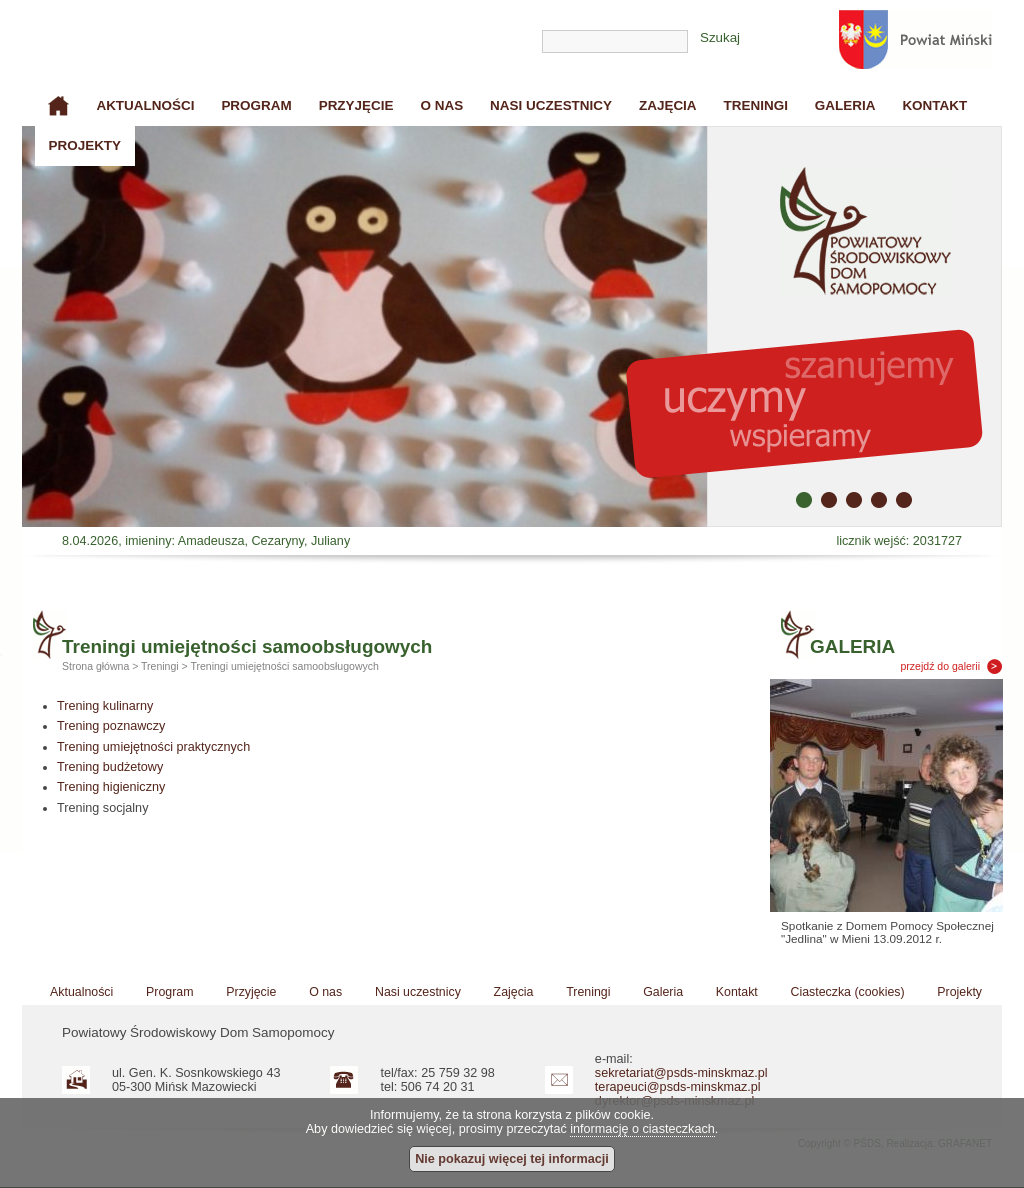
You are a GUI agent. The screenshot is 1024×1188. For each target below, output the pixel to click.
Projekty (84, 145)
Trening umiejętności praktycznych (153, 747)
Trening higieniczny (111, 787)
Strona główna (59, 106)
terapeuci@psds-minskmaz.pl (678, 1087)
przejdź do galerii (941, 666)
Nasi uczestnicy (551, 105)
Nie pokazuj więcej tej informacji (512, 1159)
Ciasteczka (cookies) (848, 992)
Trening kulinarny (105, 706)
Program (256, 105)
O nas (441, 105)
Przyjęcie (356, 105)
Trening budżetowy (110, 767)
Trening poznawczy (111, 726)
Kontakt (934, 105)
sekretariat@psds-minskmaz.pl (681, 1073)
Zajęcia (668, 105)
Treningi (756, 105)
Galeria (845, 105)
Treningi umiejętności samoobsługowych (284, 666)
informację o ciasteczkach (642, 1129)
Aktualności (145, 105)
